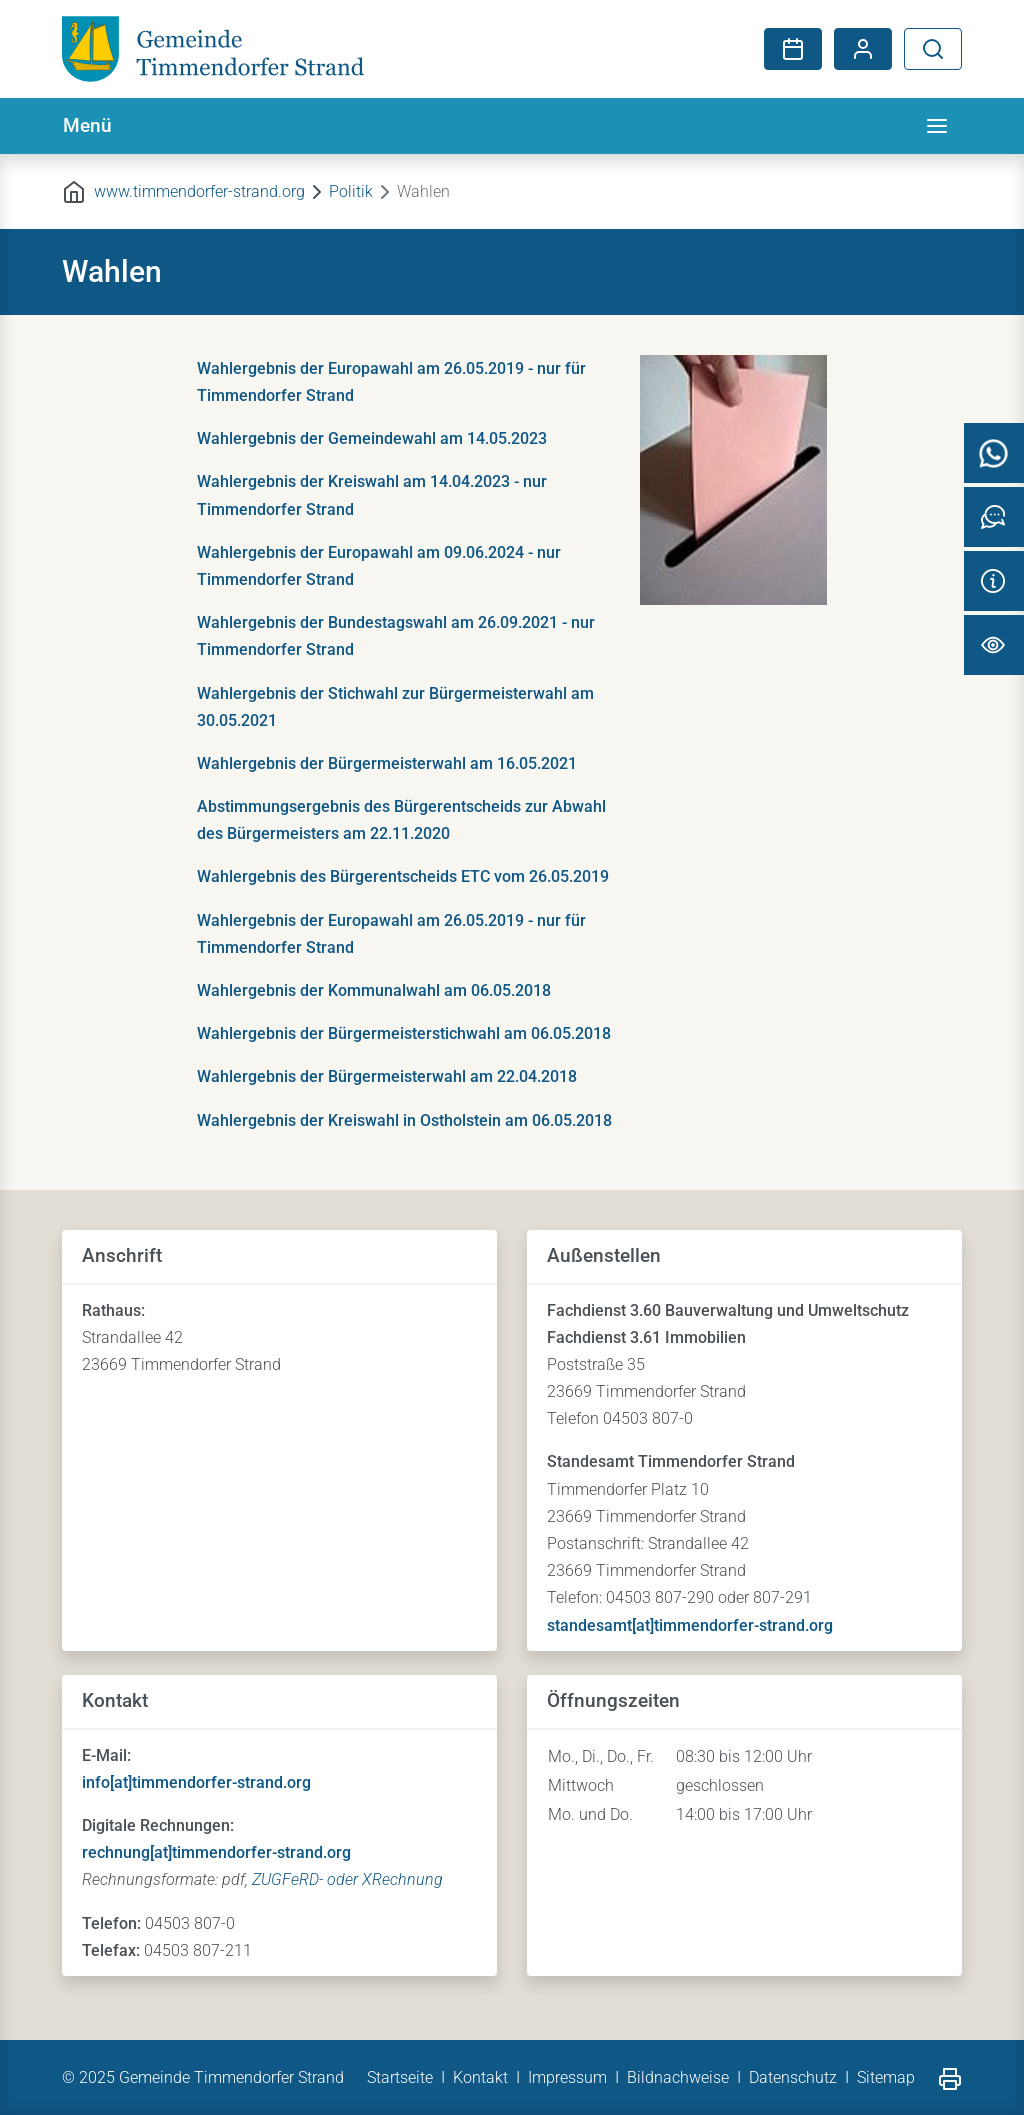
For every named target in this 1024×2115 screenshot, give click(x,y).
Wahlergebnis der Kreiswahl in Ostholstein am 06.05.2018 (404, 1120)
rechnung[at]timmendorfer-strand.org (216, 1852)
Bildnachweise (678, 2077)
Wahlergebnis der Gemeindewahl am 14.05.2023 (372, 438)
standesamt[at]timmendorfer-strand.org (690, 1625)
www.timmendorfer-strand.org (199, 191)
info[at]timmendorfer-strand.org (196, 1782)
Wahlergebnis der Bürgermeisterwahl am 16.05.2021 (387, 763)
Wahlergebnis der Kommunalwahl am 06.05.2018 (374, 990)
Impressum (567, 2077)
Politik (351, 191)
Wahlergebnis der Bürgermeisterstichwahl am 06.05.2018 (404, 1033)
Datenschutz (793, 2077)
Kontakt (480, 2077)
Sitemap (886, 2077)
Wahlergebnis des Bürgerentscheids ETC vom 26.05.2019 (403, 876)
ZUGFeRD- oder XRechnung (347, 1879)
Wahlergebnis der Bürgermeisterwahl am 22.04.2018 (387, 1076)
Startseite (400, 2077)
